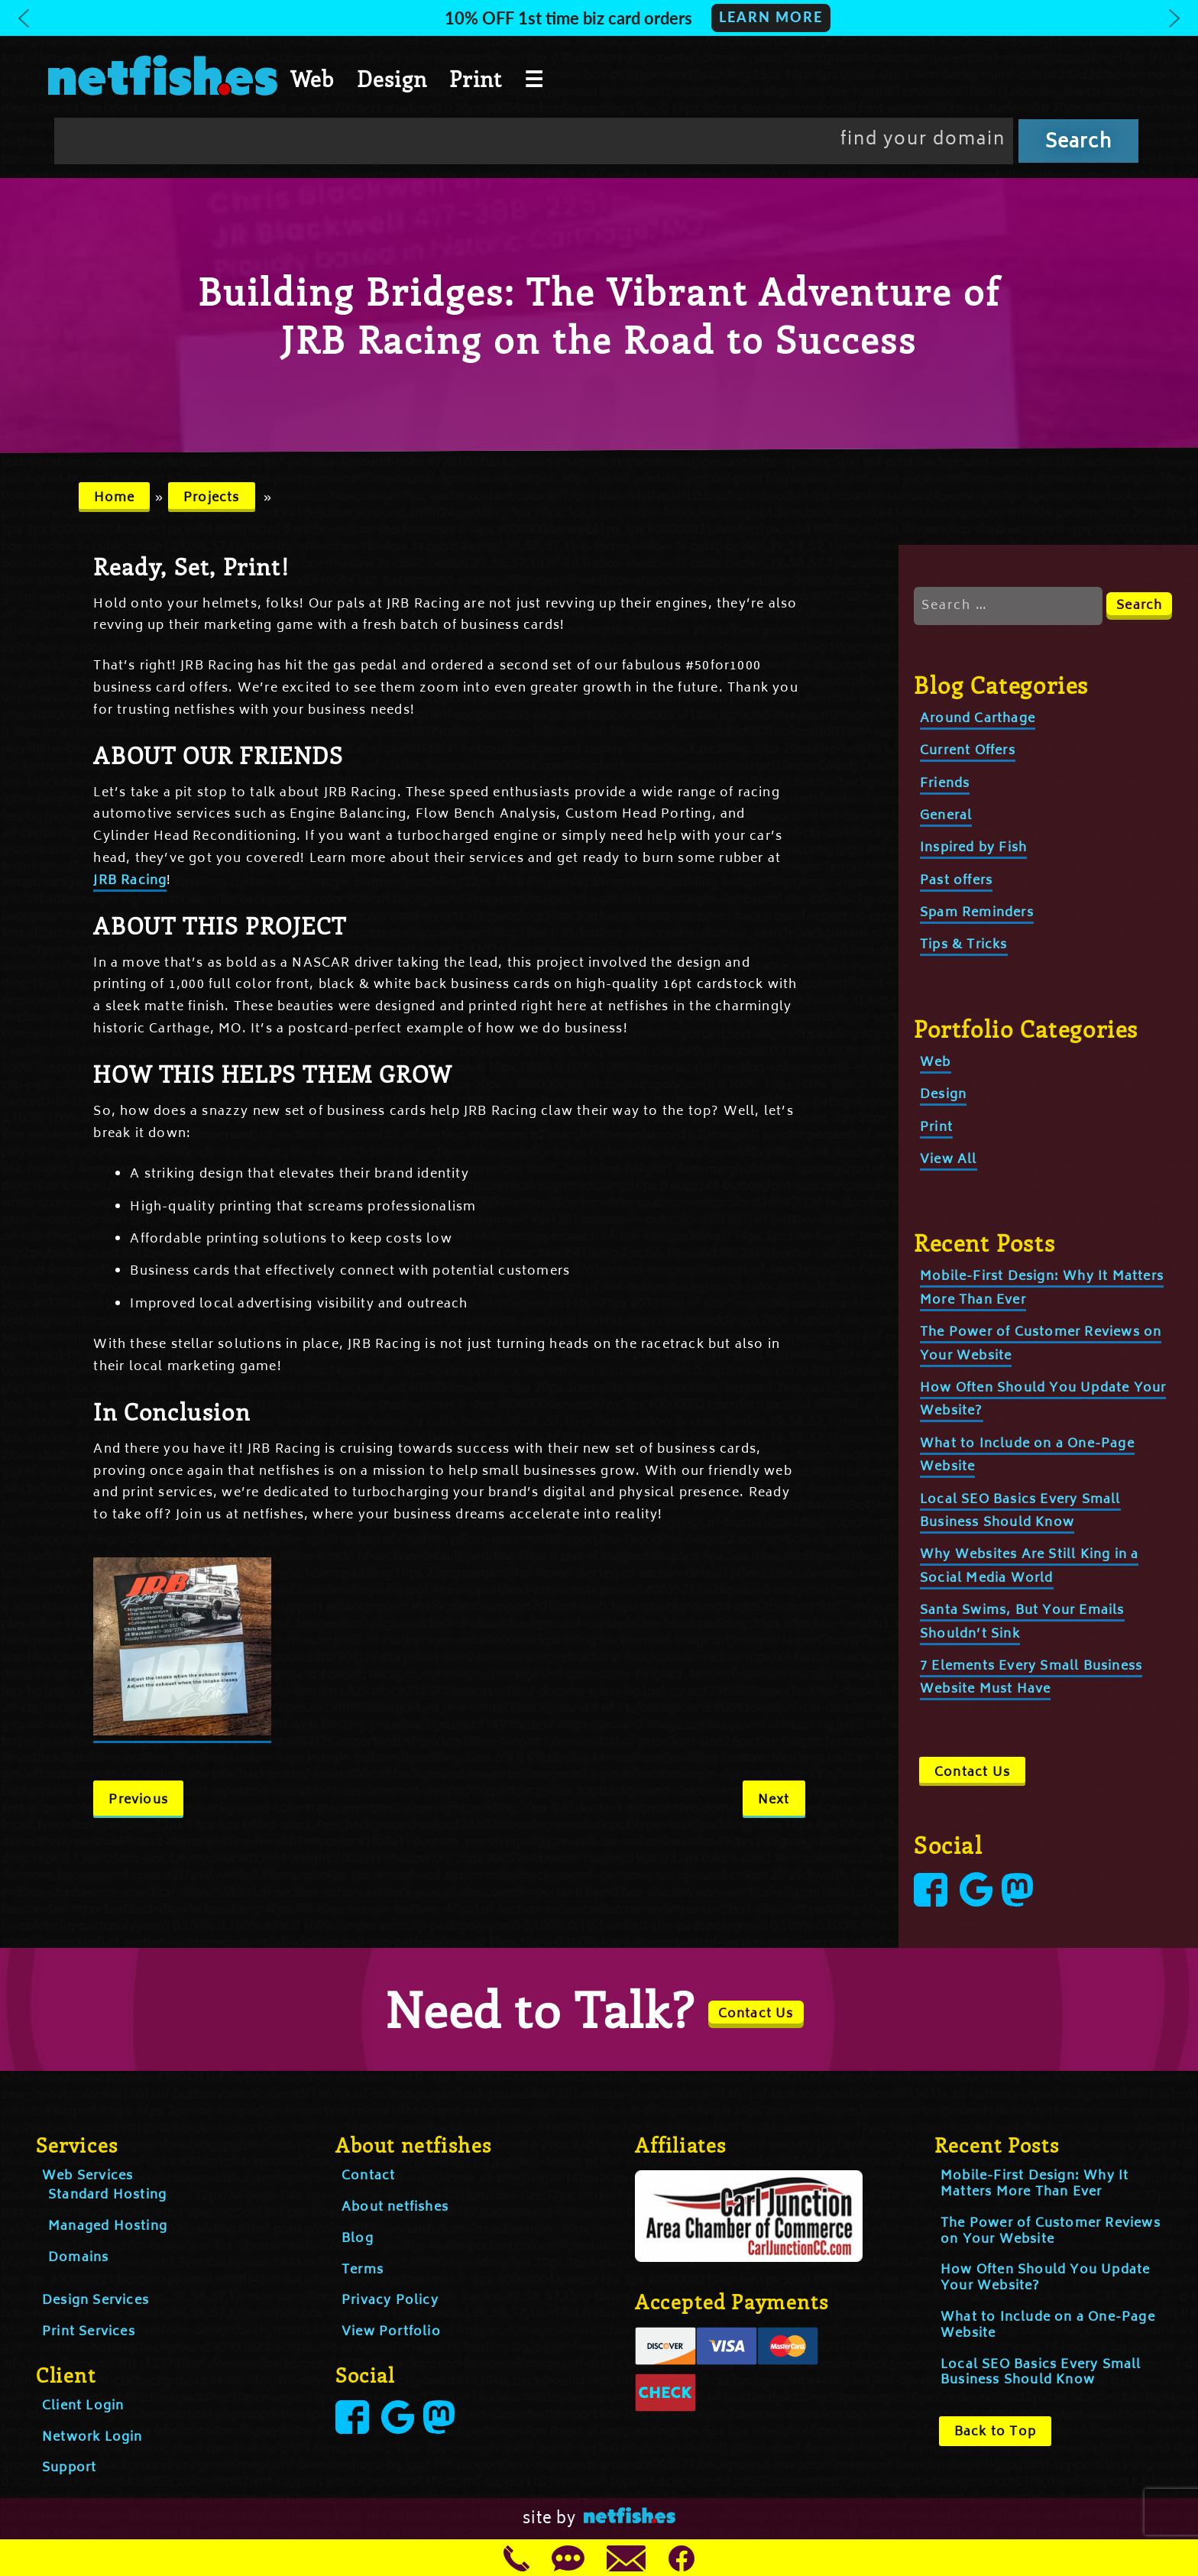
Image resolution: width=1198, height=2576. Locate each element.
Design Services (95, 2301)
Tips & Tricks (964, 945)
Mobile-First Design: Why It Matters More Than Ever (1034, 2184)
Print (475, 78)
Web (312, 78)
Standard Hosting (107, 2195)
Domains (78, 2258)
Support (69, 2468)
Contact (368, 2176)
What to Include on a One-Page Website (1048, 2325)
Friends (945, 784)
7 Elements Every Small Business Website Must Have (1031, 1678)
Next (774, 1800)
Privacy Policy (390, 2301)
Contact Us (972, 1773)
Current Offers (967, 751)
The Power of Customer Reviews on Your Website (1051, 2231)
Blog (358, 2239)
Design (392, 78)
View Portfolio (391, 2332)
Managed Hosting (107, 2226)
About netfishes (395, 2207)
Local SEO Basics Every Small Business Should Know (1041, 2373)
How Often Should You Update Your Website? (1045, 2278)
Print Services (88, 2332)
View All (948, 1160)
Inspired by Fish (973, 848)
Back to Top (995, 2432)
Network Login (92, 2437)
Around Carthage (977, 719)
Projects (211, 498)
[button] (599, 18)
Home (114, 498)
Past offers (956, 881)
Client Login (83, 2406)
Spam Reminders (977, 913)
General (946, 816)
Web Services (87, 2176)
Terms (363, 2270)
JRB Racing (130, 881)
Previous (138, 1800)
